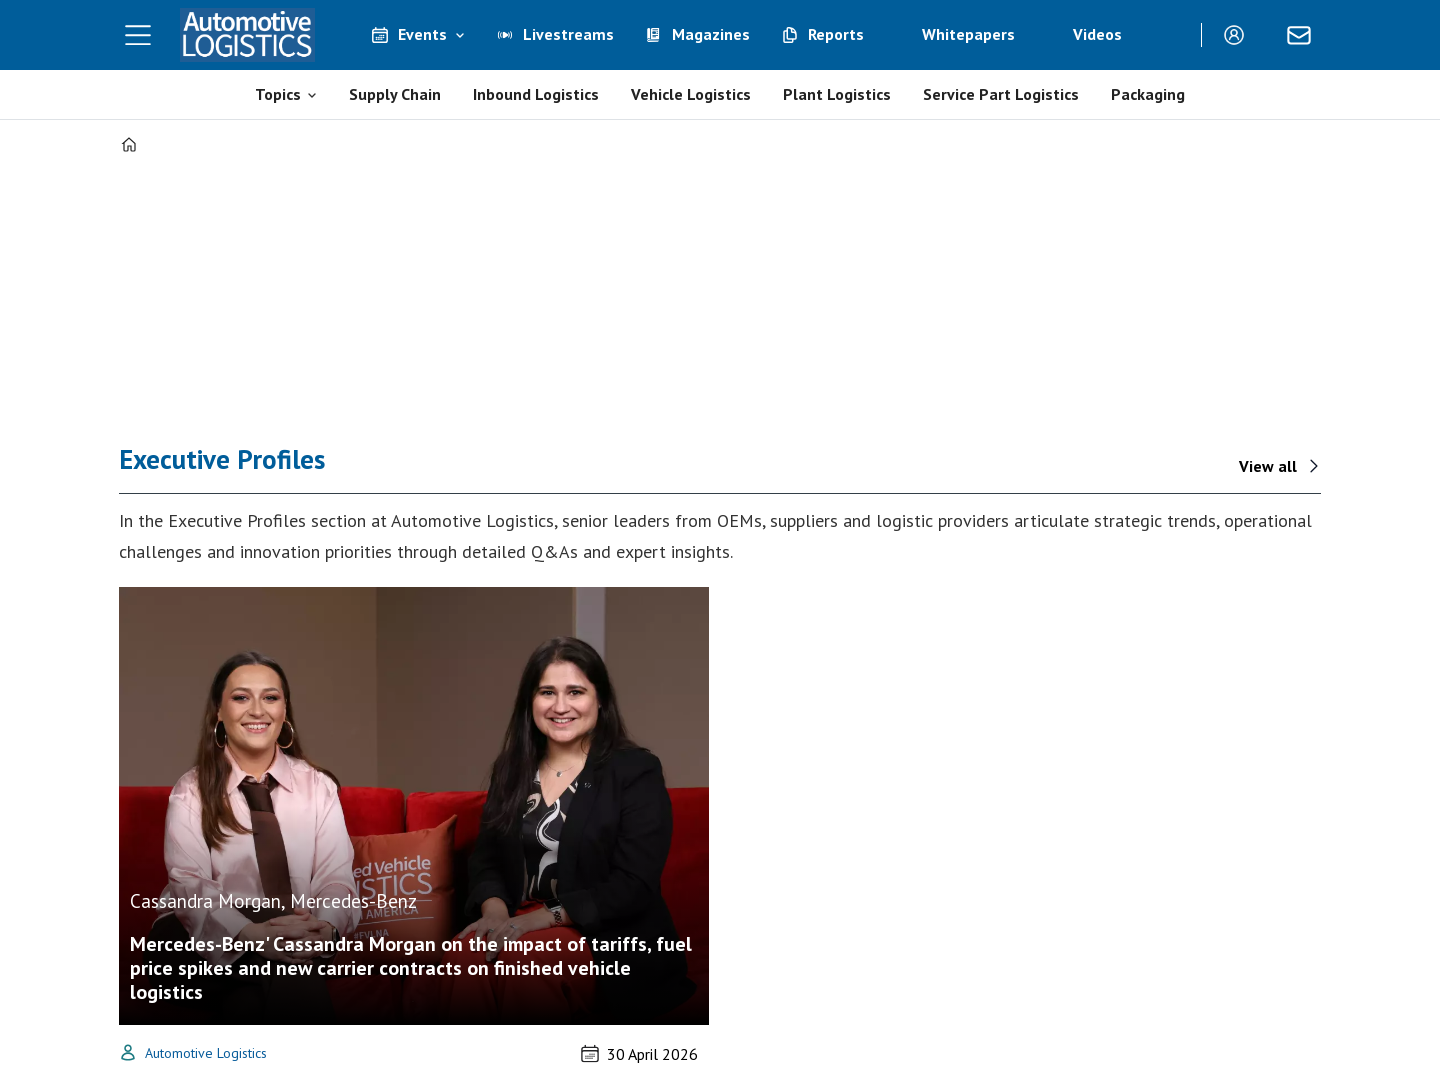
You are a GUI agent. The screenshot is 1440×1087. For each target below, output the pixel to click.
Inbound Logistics (536, 94)
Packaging (1148, 94)
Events (422, 34)
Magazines (711, 34)
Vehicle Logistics (691, 94)
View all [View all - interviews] (1268, 466)
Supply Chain (395, 94)
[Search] (1171, 35)
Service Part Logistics (1001, 94)
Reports (836, 34)
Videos (1097, 34)
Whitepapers (968, 34)
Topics (278, 94)
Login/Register (1239, 35)
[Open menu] (138, 35)
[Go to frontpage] (248, 35)
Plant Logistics (837, 94)
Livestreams (568, 34)
